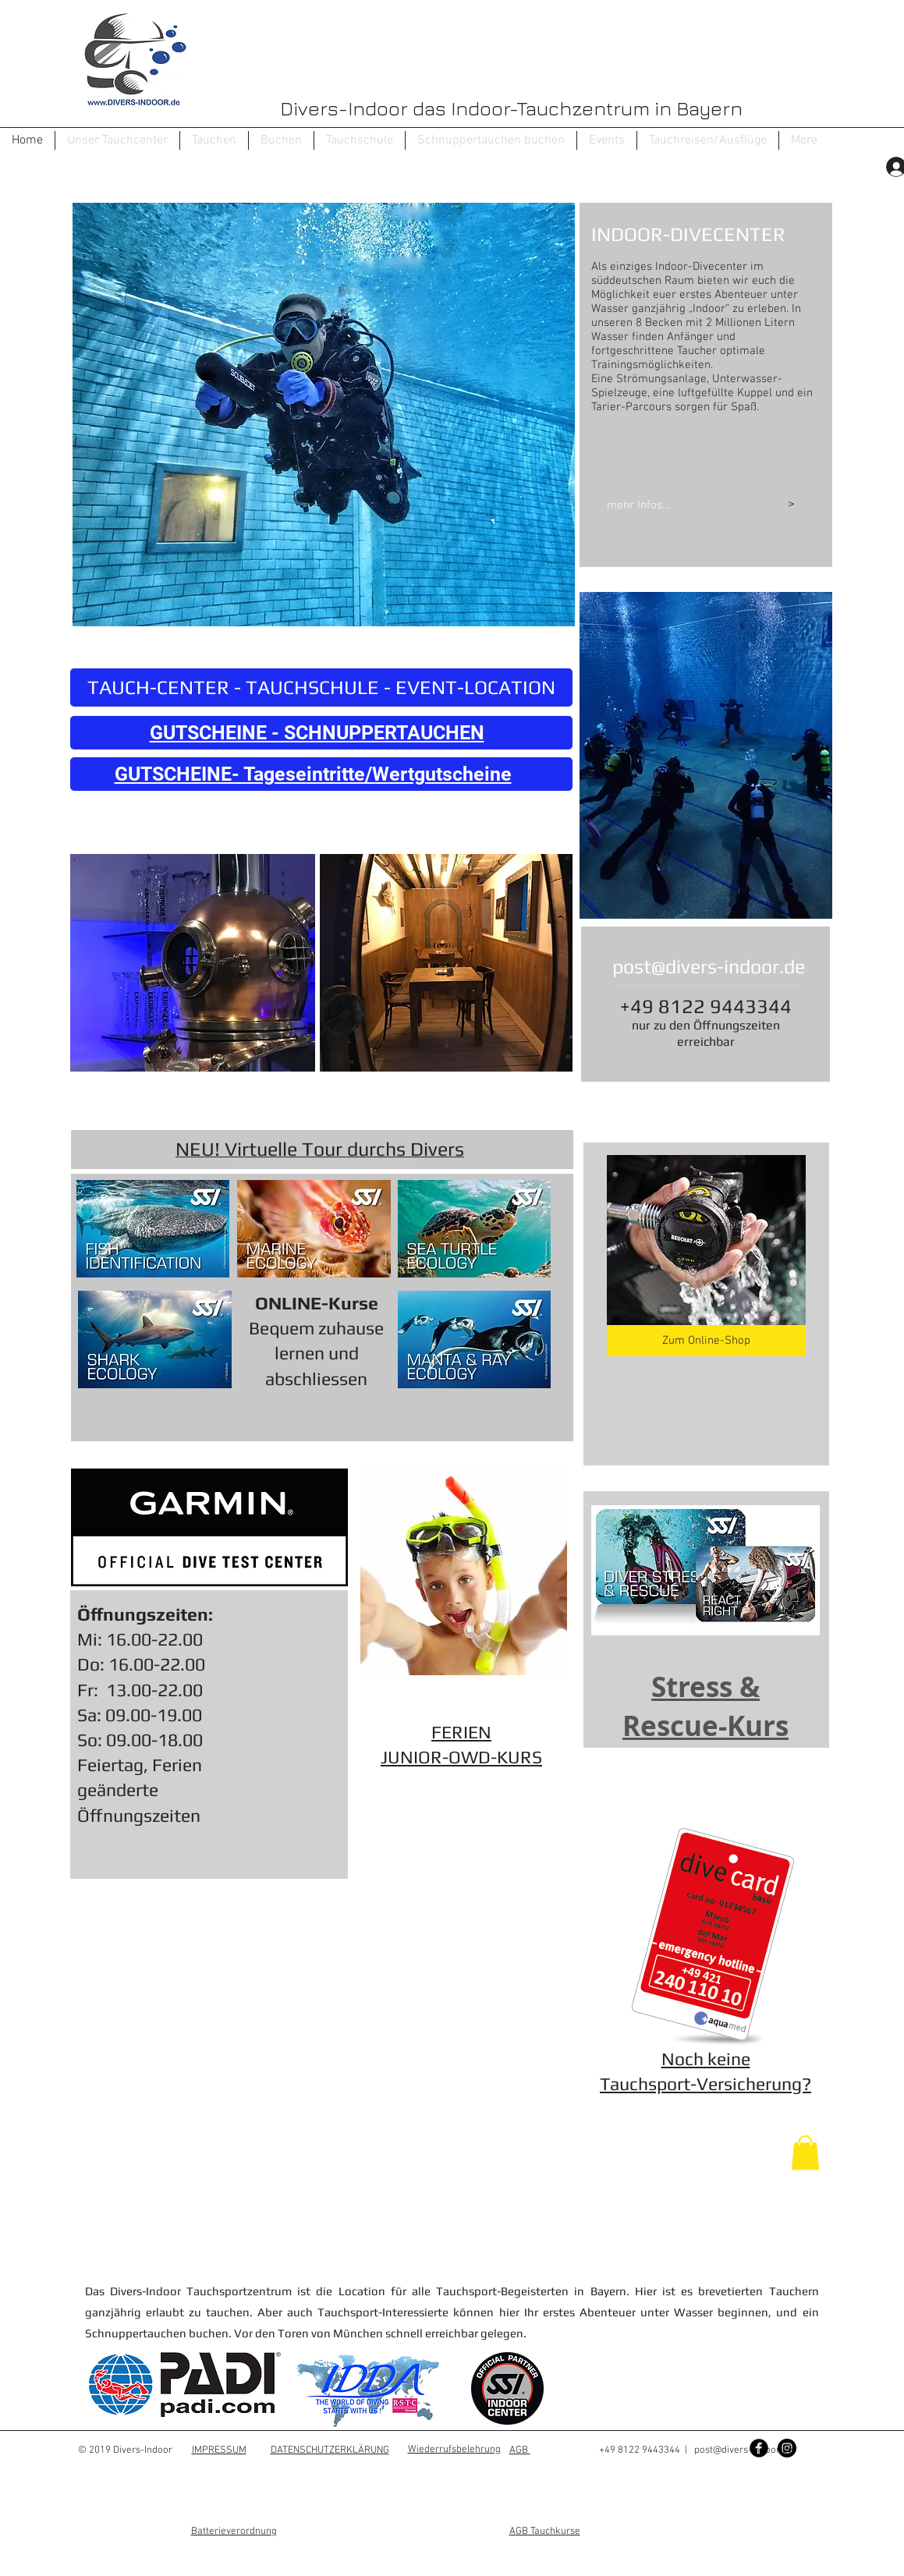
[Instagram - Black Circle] (787, 2448)
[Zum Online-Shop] (706, 1340)
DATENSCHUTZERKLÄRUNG (330, 2450)
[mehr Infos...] (675, 505)
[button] (214, 140)
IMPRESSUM (219, 2450)
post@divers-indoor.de (708, 966)
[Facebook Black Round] (759, 2448)
